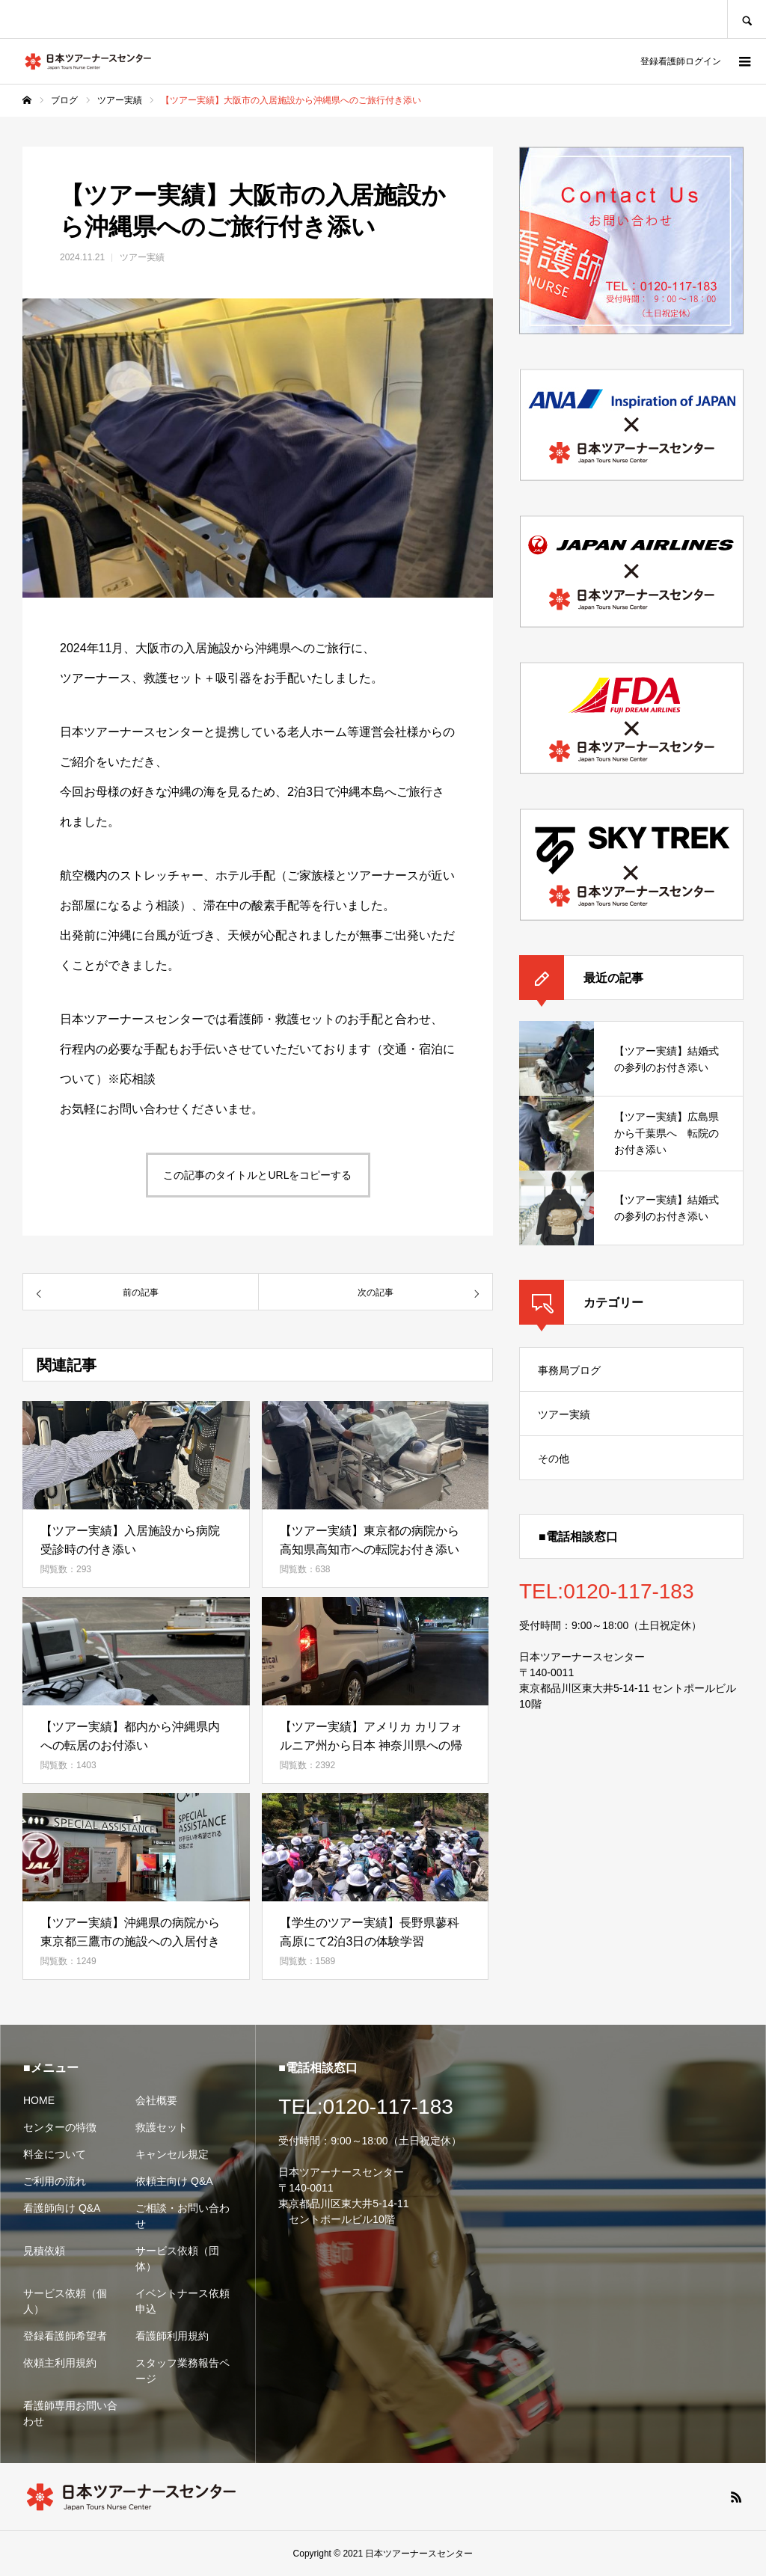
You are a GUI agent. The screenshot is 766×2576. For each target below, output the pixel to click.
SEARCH (746, 19)
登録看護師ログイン (680, 61)
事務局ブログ (569, 1370)
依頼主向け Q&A (173, 2181)
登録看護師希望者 (65, 2336)
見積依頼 (44, 2251)
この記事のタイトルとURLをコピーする (257, 1175)
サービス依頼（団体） (177, 2258)
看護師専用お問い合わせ (70, 2413)
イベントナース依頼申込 (182, 2301)
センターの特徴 (59, 2127)
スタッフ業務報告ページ (182, 2371)
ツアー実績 (142, 257)
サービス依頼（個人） (65, 2301)
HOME (39, 2100)
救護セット (161, 2127)
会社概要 (156, 2100)
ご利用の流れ (54, 2181)
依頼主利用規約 (59, 2363)
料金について (54, 2154)
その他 (553, 1459)
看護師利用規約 (172, 2336)
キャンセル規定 (172, 2154)
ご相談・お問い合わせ (182, 2216)
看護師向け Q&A (61, 2208)
